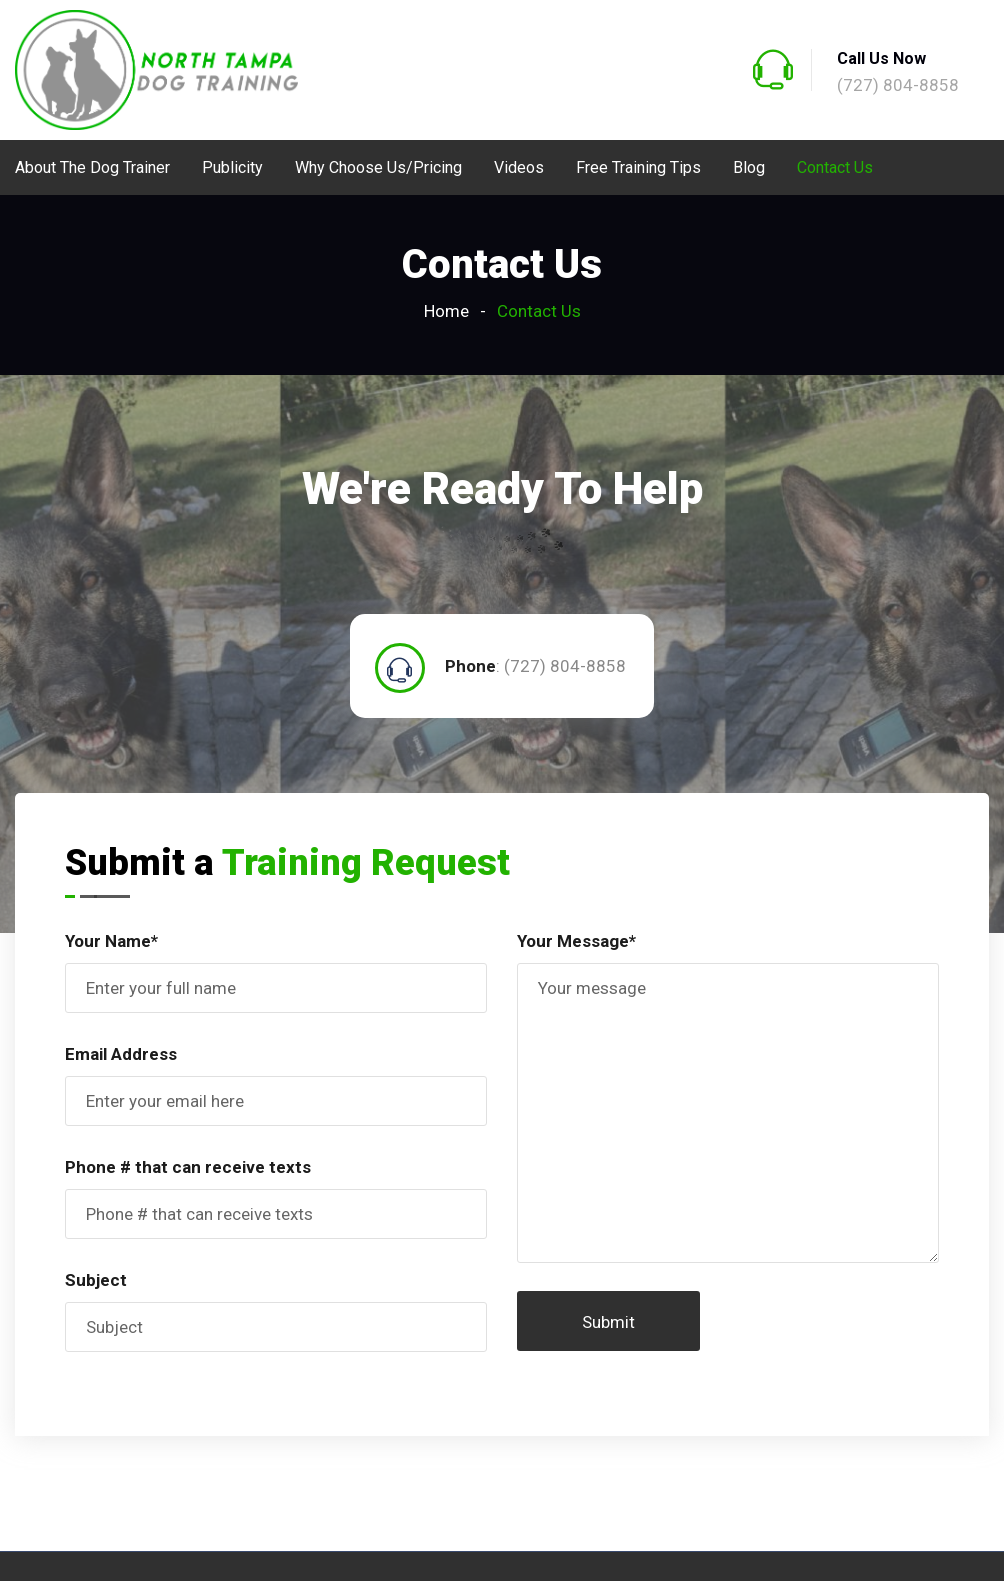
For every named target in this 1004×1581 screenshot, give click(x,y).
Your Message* (576, 941)
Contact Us (835, 167)
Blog (749, 167)
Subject (96, 1280)
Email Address (121, 1054)
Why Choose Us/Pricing (378, 167)
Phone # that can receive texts (188, 1167)
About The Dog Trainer (92, 167)
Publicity (232, 167)
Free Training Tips (638, 167)
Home (446, 311)
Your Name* (111, 941)
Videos (519, 167)
